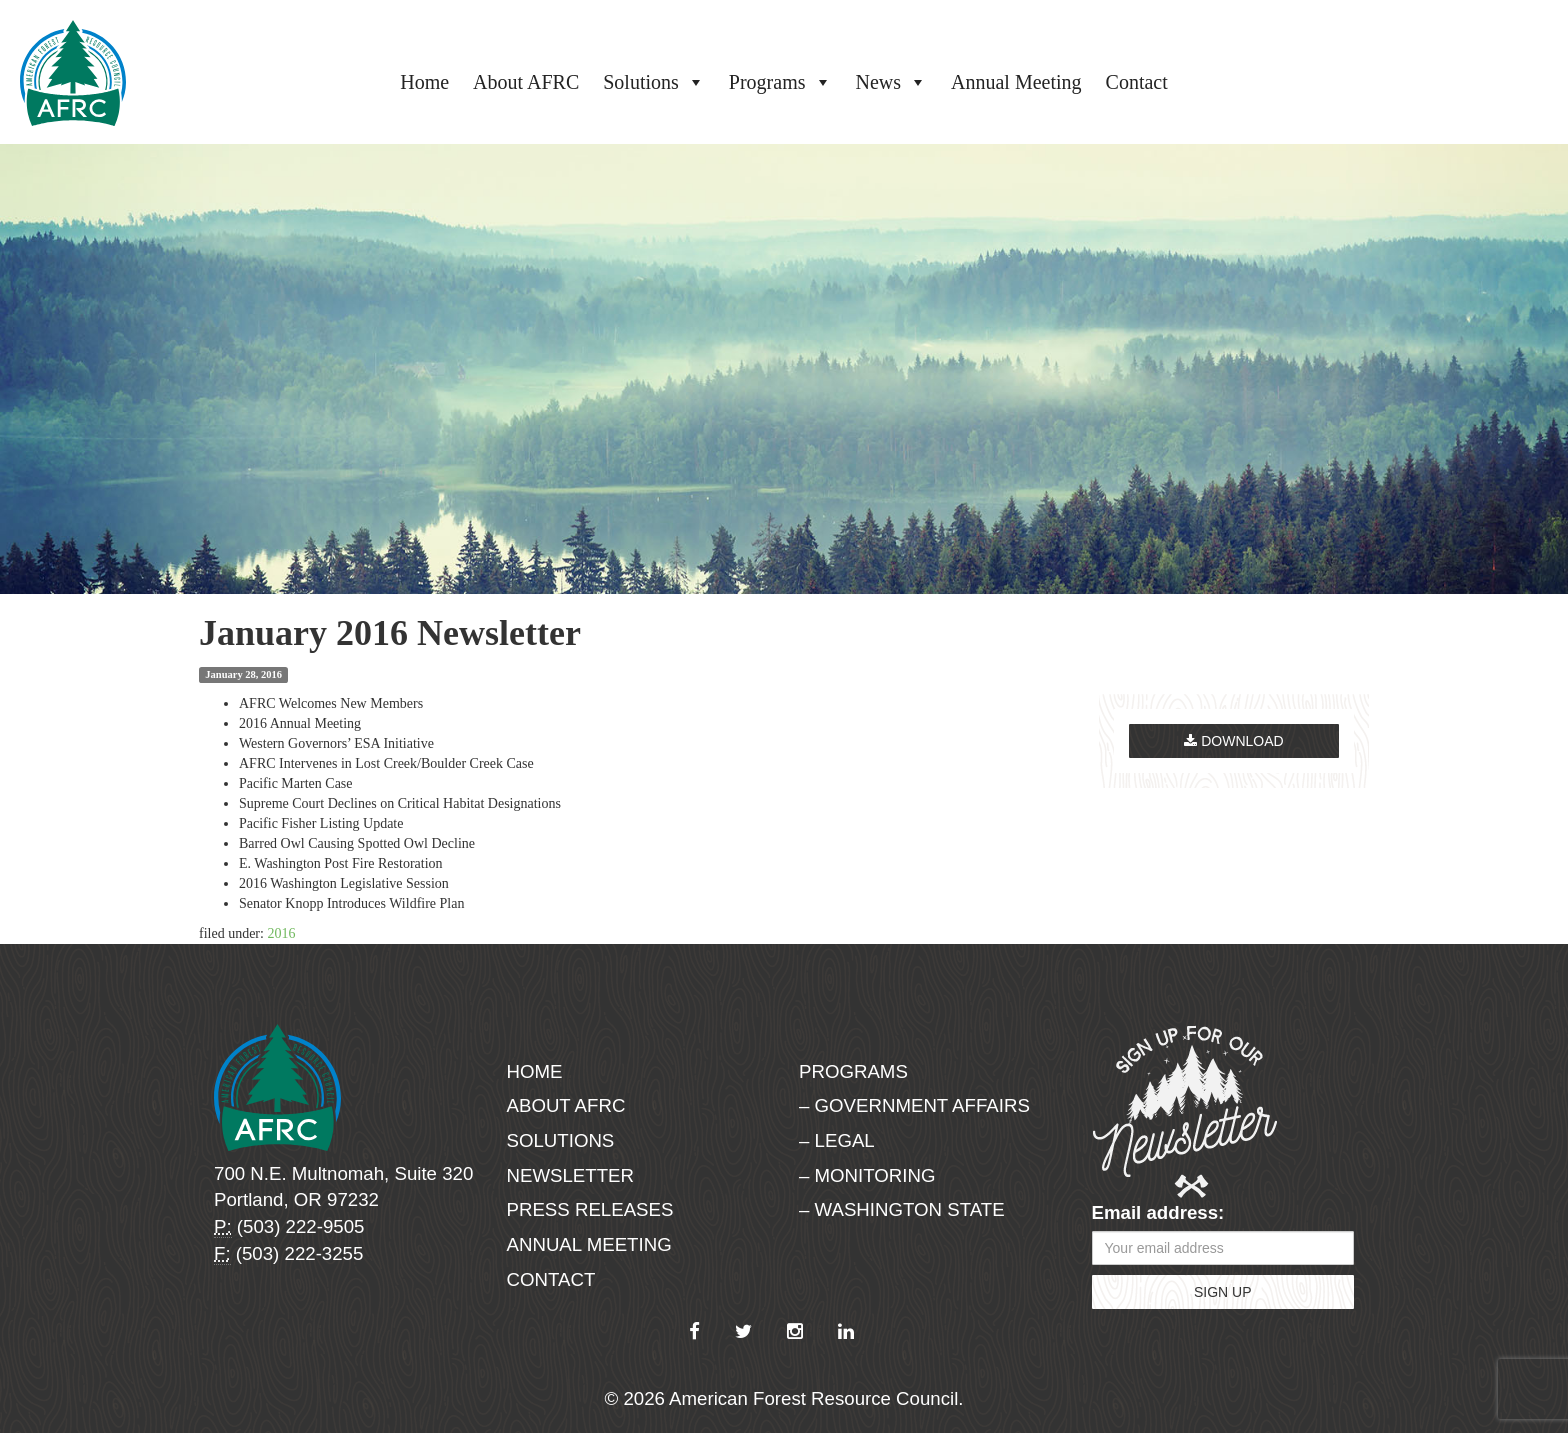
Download (1233, 741)
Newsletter (571, 1175)
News (892, 82)
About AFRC (526, 82)
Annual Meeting (1016, 82)
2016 (281, 933)
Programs (780, 82)
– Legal (837, 1140)
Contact (1137, 82)
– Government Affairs (914, 1105)
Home (424, 82)
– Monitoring (867, 1175)
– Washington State (902, 1209)
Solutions (654, 82)
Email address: (1158, 1212)
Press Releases (590, 1209)
